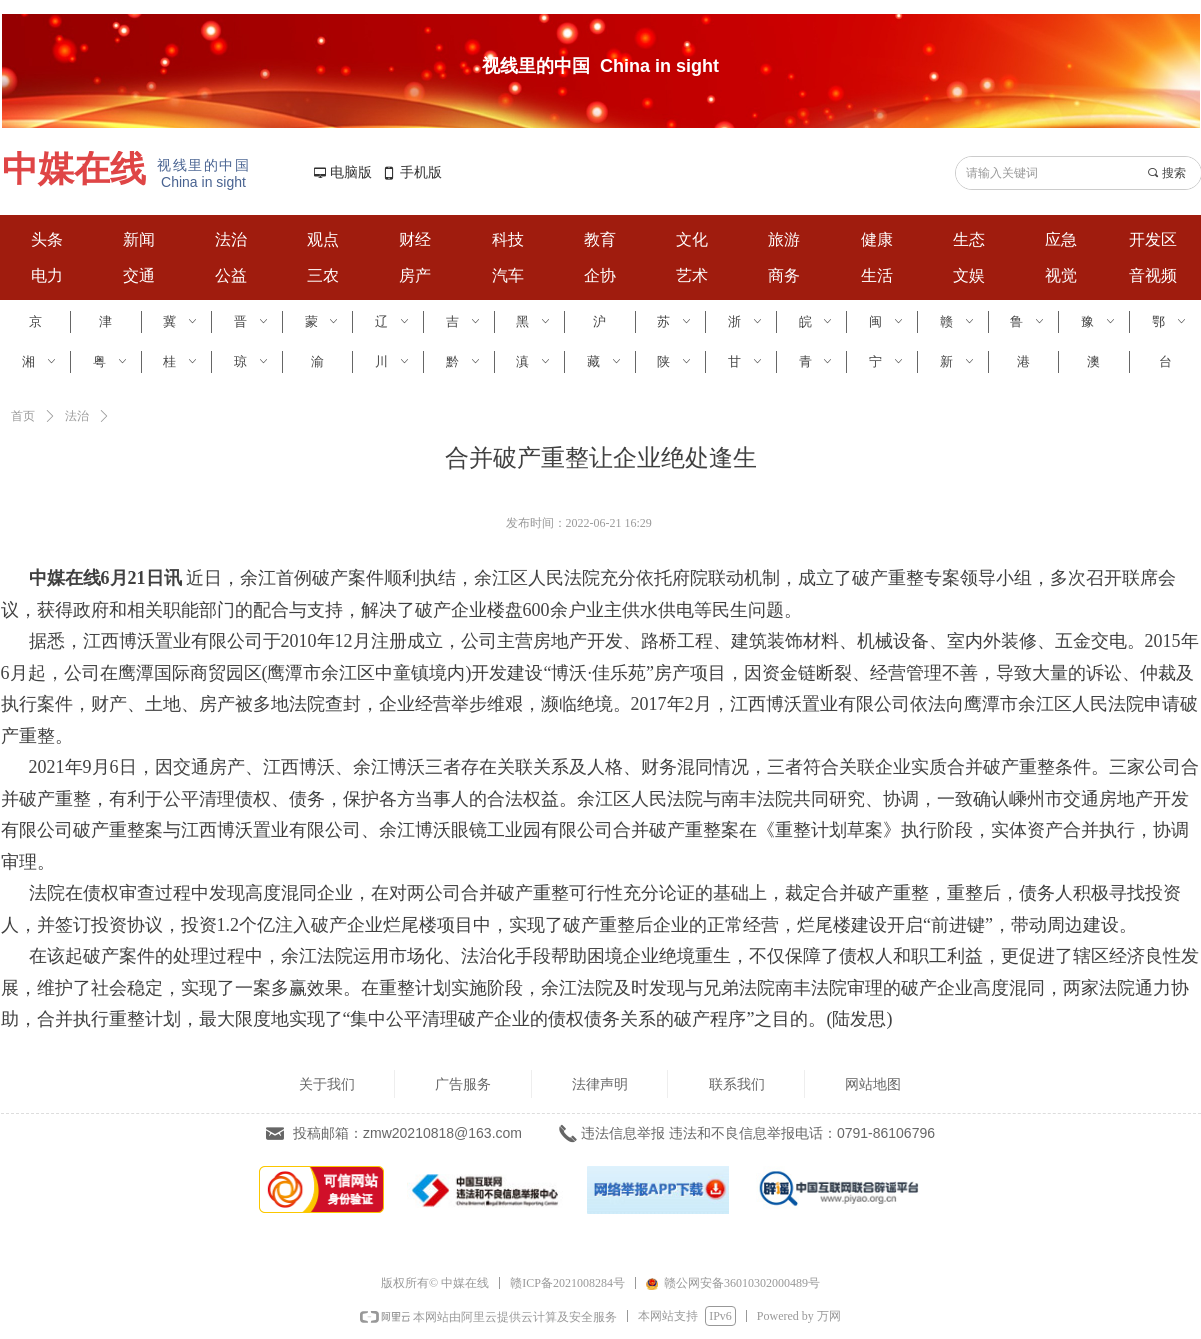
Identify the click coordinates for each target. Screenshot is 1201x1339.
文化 (692, 239)
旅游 (784, 239)
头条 (47, 239)
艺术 (692, 275)
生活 (877, 275)
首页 (23, 416)
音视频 (1153, 275)
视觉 (1061, 275)
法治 (231, 239)
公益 (231, 275)
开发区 (1153, 239)
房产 (415, 275)
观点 (323, 239)
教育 (600, 239)
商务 (784, 275)
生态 (969, 239)
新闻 (139, 239)
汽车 (508, 275)
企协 (600, 275)
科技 (508, 239)
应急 (1061, 239)
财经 (415, 239)
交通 (139, 275)
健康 (877, 239)
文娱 (969, 275)
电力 (47, 275)
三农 (323, 275)
